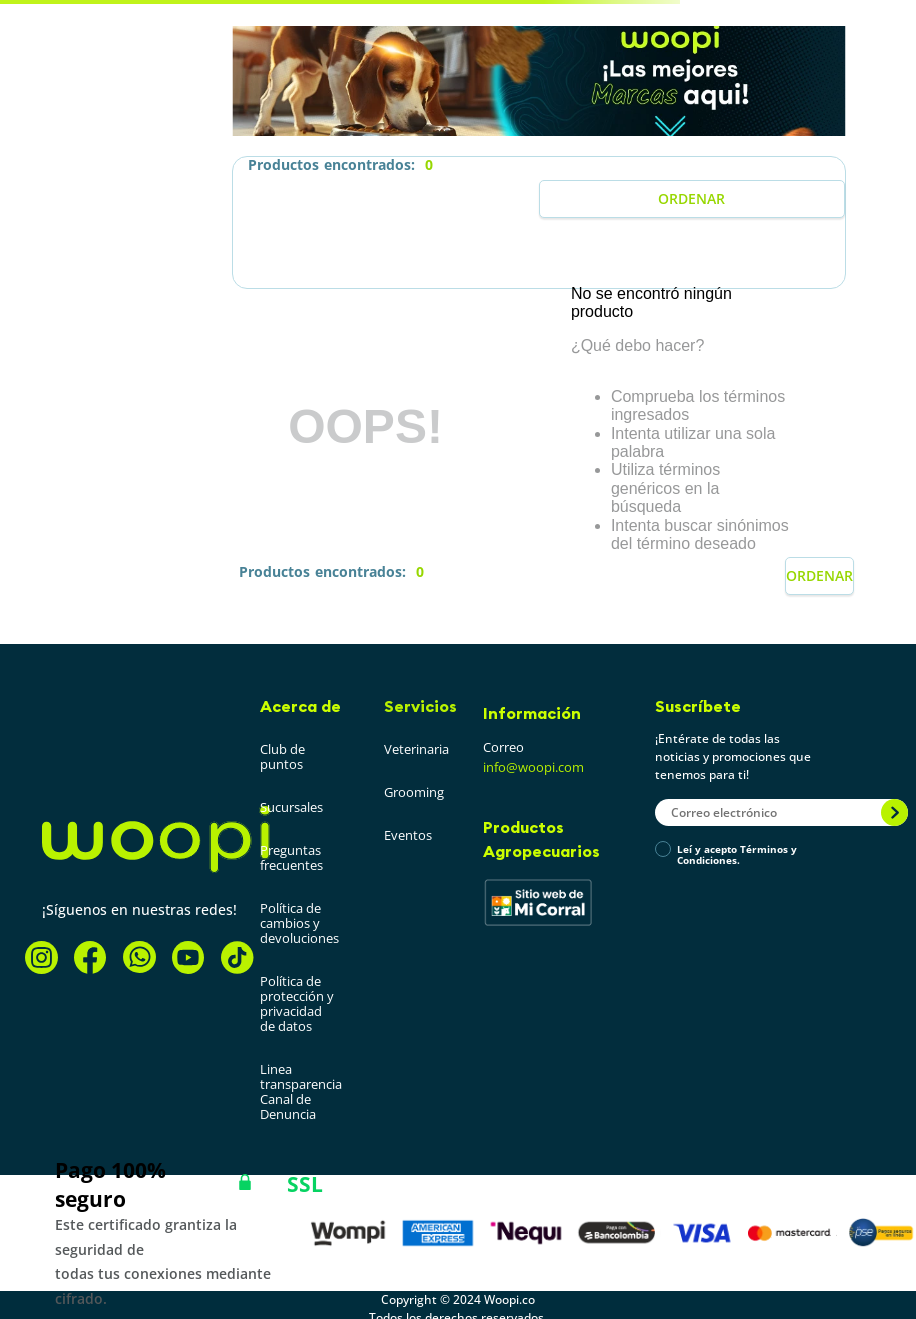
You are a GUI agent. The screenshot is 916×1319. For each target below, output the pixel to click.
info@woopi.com (533, 767)
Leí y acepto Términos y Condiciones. (737, 855)
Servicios (420, 706)
